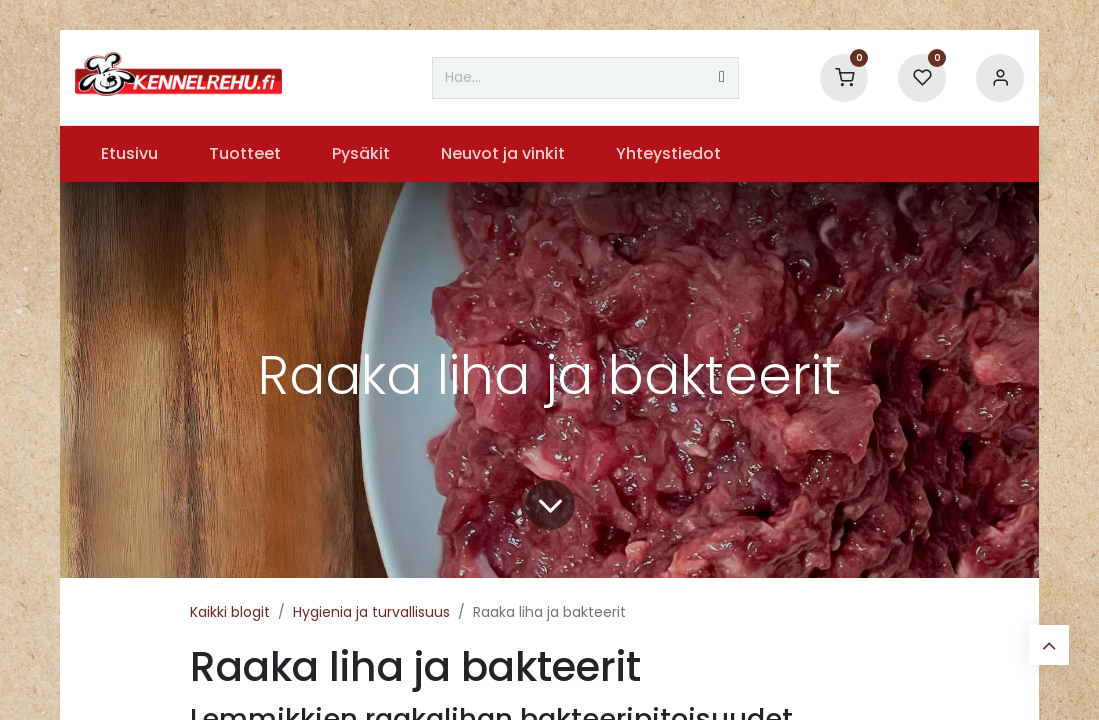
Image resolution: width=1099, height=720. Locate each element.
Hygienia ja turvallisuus (371, 612)
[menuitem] (129, 154)
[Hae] (722, 78)
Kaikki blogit (230, 612)
